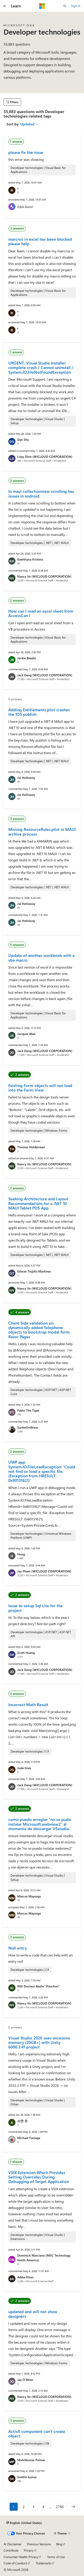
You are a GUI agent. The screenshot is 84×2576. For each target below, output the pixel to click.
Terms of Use (56, 2557)
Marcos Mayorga (29, 1896)
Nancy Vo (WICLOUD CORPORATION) (44, 576)
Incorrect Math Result (28, 1704)
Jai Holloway (26, 777)
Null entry (17, 1948)
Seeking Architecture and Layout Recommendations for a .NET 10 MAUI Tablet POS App (38, 1203)
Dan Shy (23, 439)
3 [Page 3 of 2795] (33, 2506)
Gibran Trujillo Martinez (34, 1271)
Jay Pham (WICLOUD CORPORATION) (44, 1571)
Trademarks (44, 2563)
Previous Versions (39, 2544)
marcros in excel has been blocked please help (40, 241)
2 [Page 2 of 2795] (24, 2506)
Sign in (75, 6)
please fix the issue (25, 152)
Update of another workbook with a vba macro (41, 958)
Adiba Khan (25, 2277)
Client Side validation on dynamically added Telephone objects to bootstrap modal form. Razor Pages (39, 1329)
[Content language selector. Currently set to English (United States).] (24, 2522)
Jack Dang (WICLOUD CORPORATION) (44, 675)
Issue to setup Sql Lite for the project (35, 1608)
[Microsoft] (42, 6)
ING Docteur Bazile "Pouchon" (38, 1986)
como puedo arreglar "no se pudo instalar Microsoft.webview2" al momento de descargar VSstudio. (39, 1824)
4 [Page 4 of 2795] (43, 2506)
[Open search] (64, 6)
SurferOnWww (27, 1427)
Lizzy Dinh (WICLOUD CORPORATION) (44, 456)
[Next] (73, 2507)
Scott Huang (26, 1652)
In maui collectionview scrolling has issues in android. (41, 493)
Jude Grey (24, 1768)
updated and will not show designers (32, 2314)
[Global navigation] (4, 6)
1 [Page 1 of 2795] (13, 2506)
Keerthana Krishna (30, 559)
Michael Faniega (28, 2138)
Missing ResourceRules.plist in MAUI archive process (42, 831)
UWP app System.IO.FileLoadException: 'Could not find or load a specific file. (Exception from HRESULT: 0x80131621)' (41, 1471)
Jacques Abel (26, 1034)
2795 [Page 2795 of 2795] (60, 2506)
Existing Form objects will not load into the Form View (40, 1088)
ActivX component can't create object (36, 2433)
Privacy (29, 2550)
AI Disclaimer (13, 2544)
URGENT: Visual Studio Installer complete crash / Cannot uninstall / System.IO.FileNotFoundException (40, 367)
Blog (59, 2544)
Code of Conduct (15, 2563)
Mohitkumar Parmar (31, 2460)
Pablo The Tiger (28, 1410)
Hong (21, 1554)
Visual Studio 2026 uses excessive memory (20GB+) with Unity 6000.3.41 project (39, 2042)
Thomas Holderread (31, 1147)
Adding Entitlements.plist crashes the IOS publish (39, 712)
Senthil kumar (27, 2477)
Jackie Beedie (26, 658)
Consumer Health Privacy (21, 2557)
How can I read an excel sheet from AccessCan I (40, 613)
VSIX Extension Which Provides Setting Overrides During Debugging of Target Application (38, 2177)
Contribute (11, 2550)
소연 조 (22, 2121)
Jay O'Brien (25, 2379)
